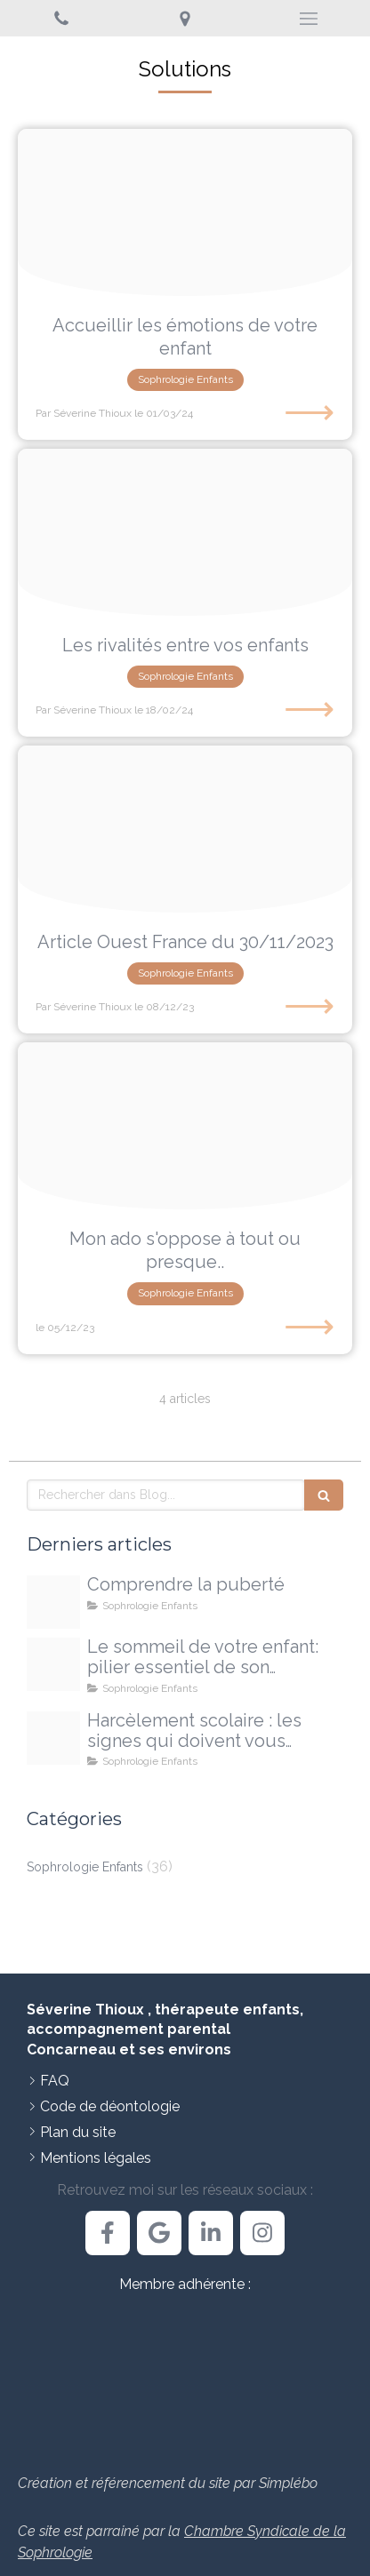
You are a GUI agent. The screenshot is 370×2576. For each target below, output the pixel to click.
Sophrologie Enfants (85, 1867)
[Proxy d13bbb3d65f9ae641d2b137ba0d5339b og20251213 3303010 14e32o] (53, 1602)
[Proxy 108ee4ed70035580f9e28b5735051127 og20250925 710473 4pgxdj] (53, 1738)
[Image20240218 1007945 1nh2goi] (185, 532)
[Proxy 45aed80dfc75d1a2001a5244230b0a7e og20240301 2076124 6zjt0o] (185, 212)
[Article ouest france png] (185, 829)
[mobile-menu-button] (308, 18)
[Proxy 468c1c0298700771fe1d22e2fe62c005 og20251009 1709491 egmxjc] (53, 1664)
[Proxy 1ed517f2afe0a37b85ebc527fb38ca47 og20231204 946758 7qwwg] (185, 1125)
